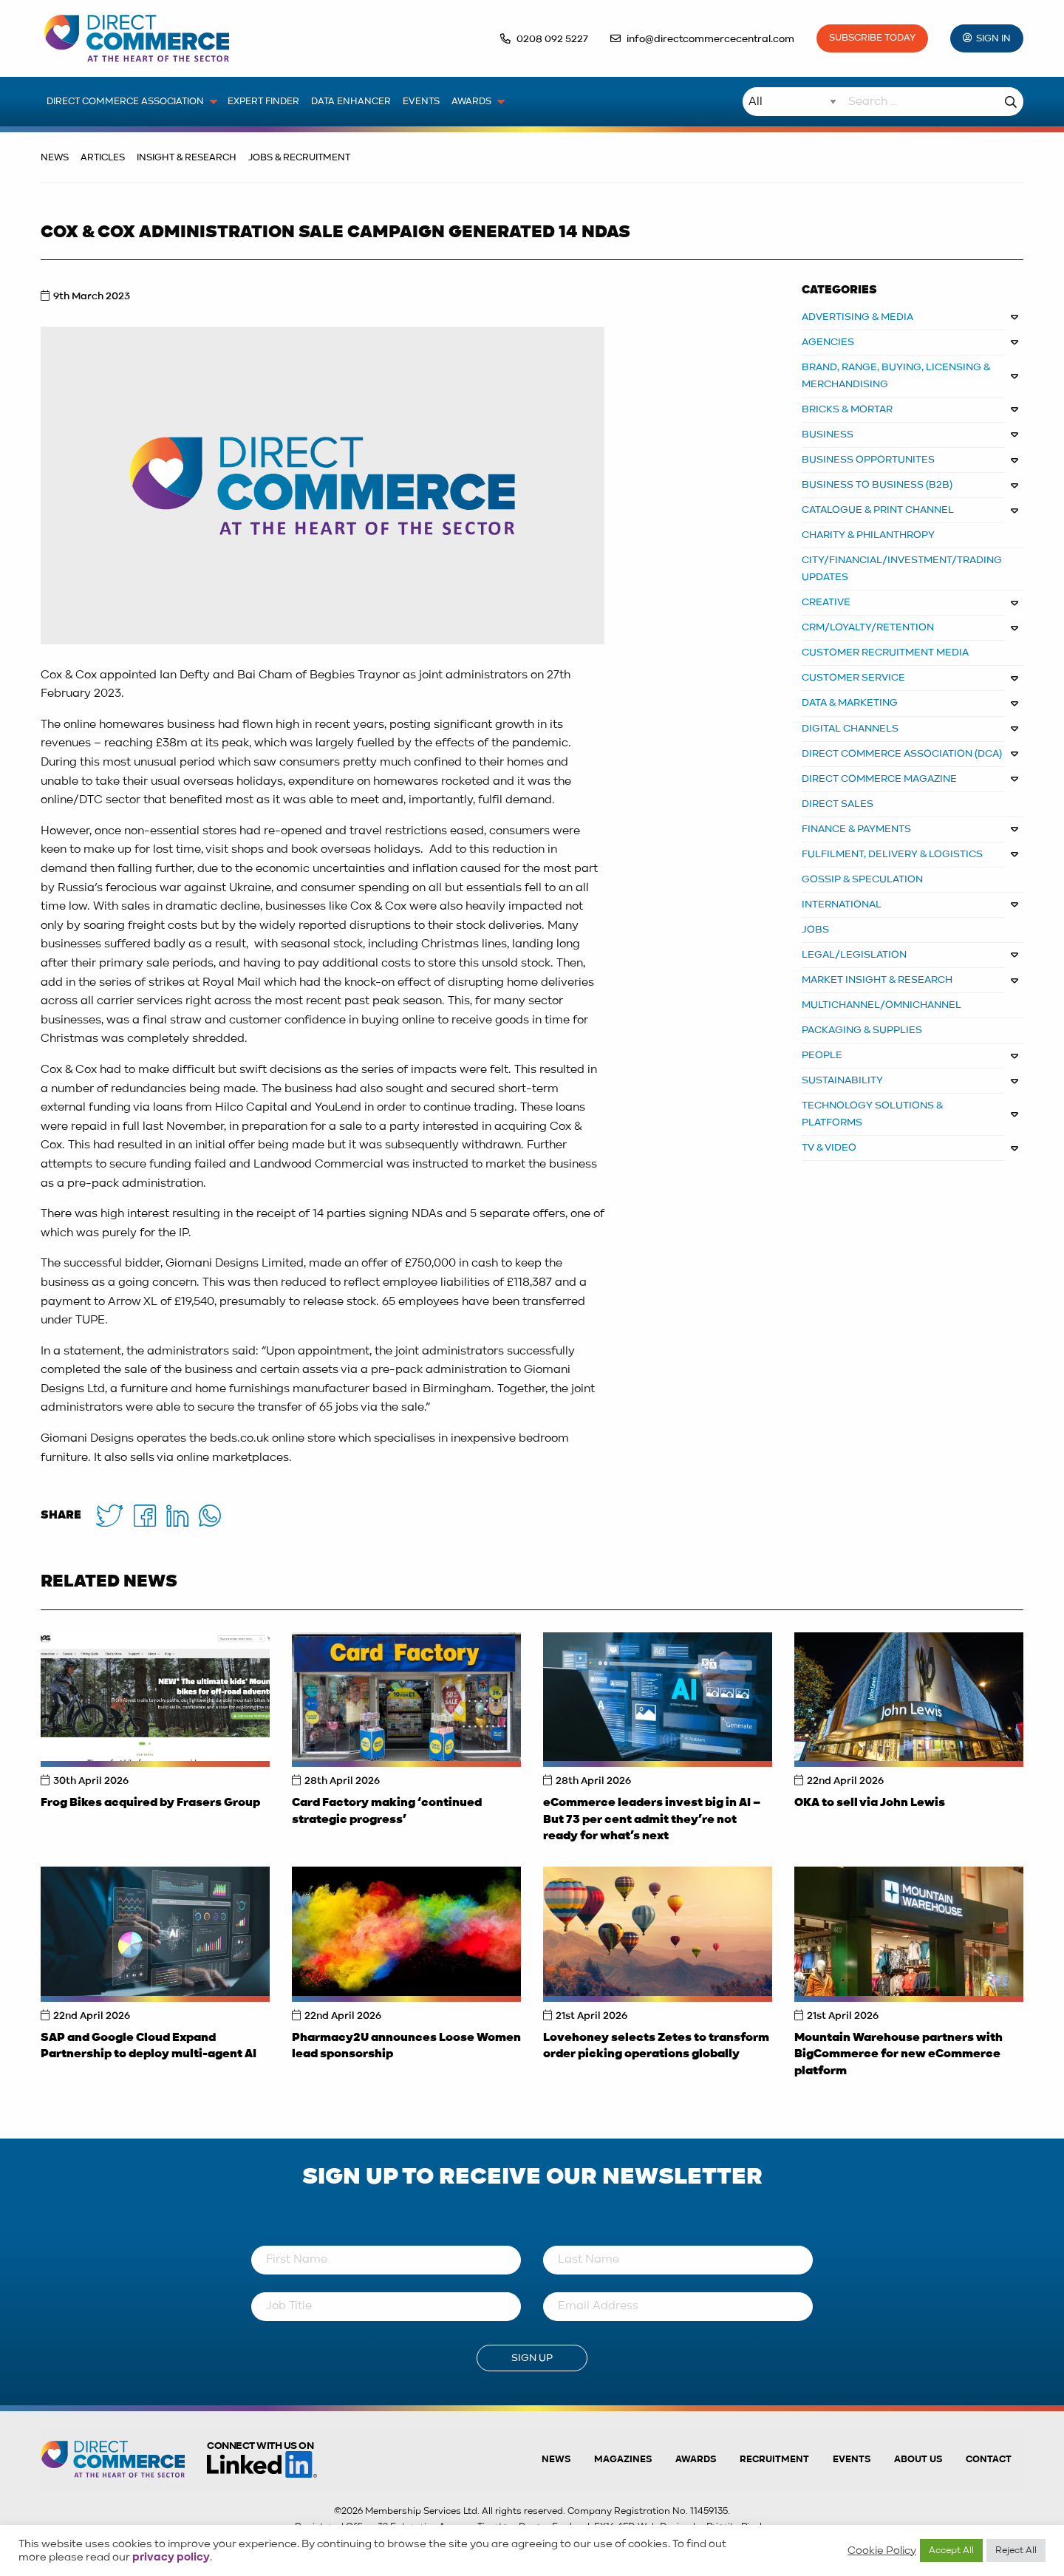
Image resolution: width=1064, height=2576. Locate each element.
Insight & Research (186, 158)
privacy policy (171, 2557)
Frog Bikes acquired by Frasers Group (150, 1803)
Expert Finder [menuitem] (263, 101)
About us (918, 2459)
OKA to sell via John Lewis (869, 1803)
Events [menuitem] (421, 101)
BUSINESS (827, 434)
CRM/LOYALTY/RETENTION (868, 627)
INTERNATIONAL (841, 904)
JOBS (815, 929)
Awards (695, 2459)
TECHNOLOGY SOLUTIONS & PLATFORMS (873, 1114)
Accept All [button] (951, 2550)
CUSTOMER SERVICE (853, 677)
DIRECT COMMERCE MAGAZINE (879, 779)
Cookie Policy (882, 2551)
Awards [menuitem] (471, 101)
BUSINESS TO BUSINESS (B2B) (877, 485)
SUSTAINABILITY (842, 1080)
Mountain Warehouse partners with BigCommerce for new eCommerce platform (898, 2054)
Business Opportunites (868, 459)
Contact (989, 2459)
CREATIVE (826, 602)
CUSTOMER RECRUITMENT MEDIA (885, 652)
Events (851, 2459)
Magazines (623, 2459)
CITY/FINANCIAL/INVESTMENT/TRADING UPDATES (902, 568)
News (55, 158)
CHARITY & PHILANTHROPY (868, 535)
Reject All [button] (1016, 2550)
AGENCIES (828, 342)
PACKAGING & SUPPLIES (862, 1030)
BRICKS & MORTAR (847, 409)
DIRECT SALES (837, 804)
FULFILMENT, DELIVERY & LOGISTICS (892, 854)
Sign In (993, 39)
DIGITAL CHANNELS (850, 728)
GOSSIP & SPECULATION (862, 879)
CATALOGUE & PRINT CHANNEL (878, 510)
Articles (103, 158)
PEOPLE (822, 1055)
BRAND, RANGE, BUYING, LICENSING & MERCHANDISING (896, 375)
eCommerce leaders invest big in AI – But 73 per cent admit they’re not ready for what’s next (651, 1819)
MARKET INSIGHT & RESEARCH (877, 980)
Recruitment (774, 2459)
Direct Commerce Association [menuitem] (125, 101)
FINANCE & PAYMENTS (856, 829)
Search (1010, 101)
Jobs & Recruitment (299, 158)
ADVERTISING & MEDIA (857, 317)
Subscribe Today (872, 38)
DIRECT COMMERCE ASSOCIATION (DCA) (902, 754)
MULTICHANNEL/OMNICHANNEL (881, 1005)
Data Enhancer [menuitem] (351, 101)
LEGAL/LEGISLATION (854, 955)
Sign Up (532, 2358)
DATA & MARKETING (850, 703)
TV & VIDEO (829, 1147)
